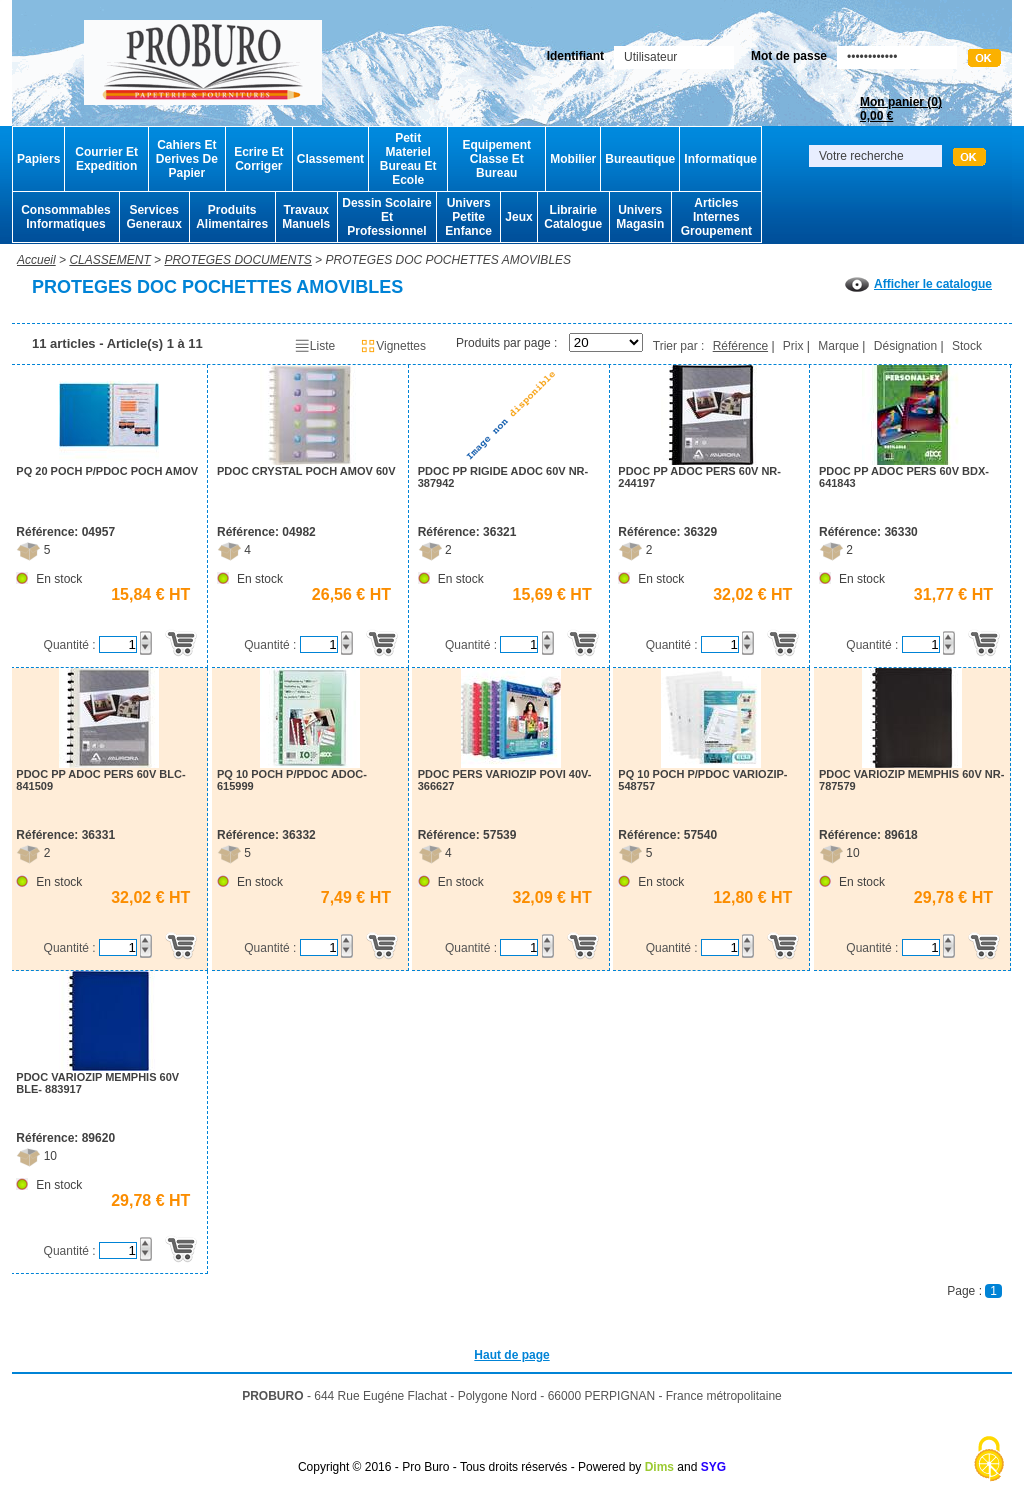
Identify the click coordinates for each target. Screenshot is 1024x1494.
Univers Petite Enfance (468, 217)
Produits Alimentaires (232, 217)
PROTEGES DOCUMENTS (237, 260)
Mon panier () (901, 109)
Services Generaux (153, 217)
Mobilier (573, 159)
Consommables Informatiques (65, 217)
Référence (740, 346)
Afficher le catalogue (918, 284)
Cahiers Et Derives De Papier (187, 159)
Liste (314, 346)
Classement (330, 159)
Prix (793, 346)
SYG (713, 1467)
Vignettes (393, 346)
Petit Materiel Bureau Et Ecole (408, 159)
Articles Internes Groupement (716, 217)
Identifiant (575, 56)
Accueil (36, 260)
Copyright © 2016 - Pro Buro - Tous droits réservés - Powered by (469, 1467)
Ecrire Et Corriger (258, 159)
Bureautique (640, 159)
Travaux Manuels (306, 217)
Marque (838, 346)
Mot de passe (789, 56)
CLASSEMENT (109, 260)
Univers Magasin (640, 217)
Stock (967, 346)
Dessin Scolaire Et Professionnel (386, 217)
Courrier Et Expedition (106, 159)
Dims (659, 1467)
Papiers (38, 159)
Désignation (905, 346)
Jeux (518, 217)
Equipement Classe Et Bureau (496, 159)
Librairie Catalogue (573, 217)
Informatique (720, 159)
